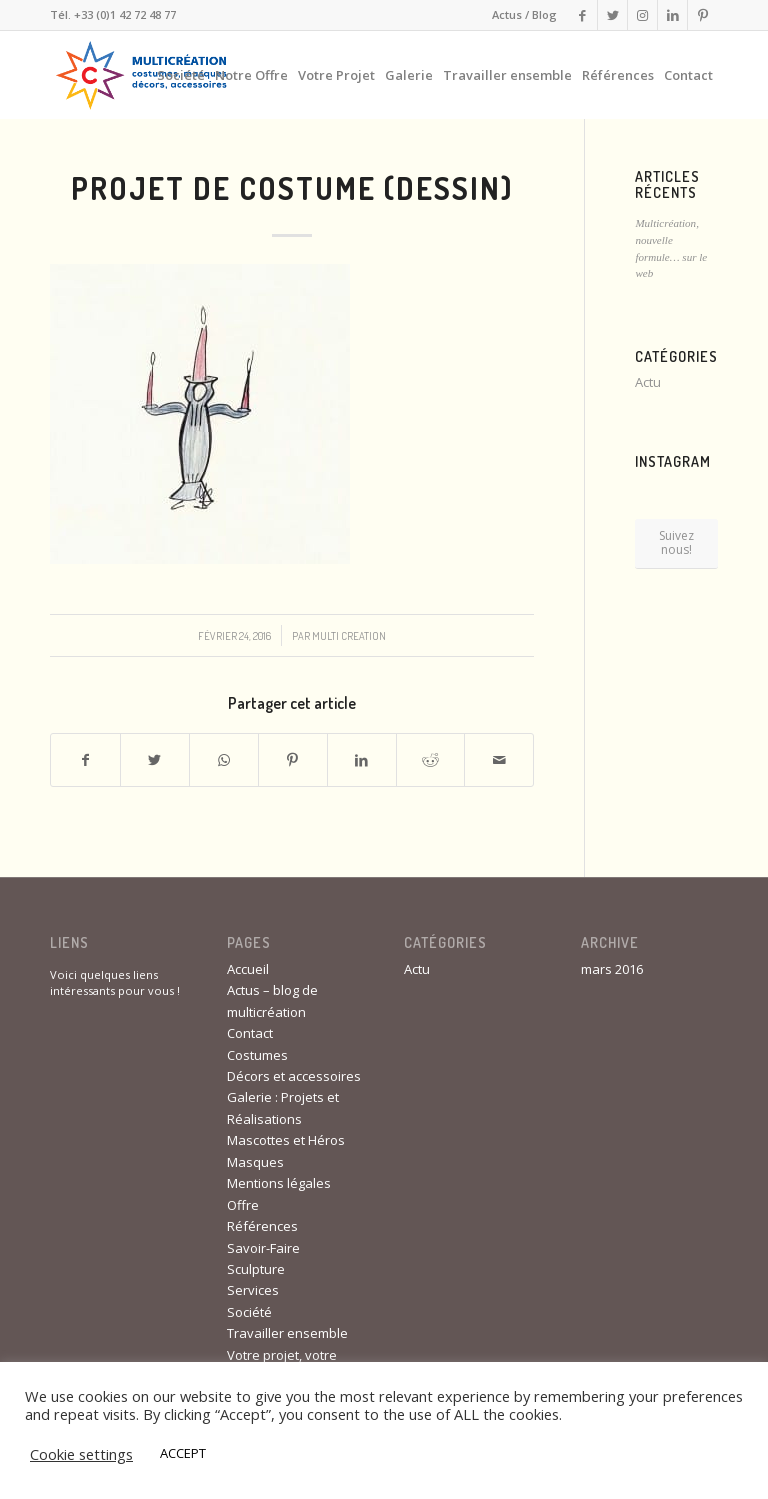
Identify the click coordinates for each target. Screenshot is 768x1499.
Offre (243, 1205)
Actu (648, 382)
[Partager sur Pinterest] (293, 760)
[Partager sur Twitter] (155, 760)
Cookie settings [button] (81, 1454)
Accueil (248, 969)
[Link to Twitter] (612, 15)
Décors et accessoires (294, 1076)
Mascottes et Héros (286, 1140)
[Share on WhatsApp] (224, 760)
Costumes (257, 1055)
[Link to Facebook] (582, 15)
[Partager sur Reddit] (431, 760)
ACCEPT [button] (183, 1453)
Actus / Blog (524, 14)
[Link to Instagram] (642, 15)
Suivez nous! (676, 542)
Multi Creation (349, 635)
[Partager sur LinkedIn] (362, 760)
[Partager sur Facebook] (85, 760)
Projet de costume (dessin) (292, 188)
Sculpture (256, 1269)
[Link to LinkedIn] (672, 15)
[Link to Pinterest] (703, 15)
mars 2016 (612, 969)
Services (253, 1290)
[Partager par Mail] (499, 760)
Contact (250, 1033)
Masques (255, 1162)
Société (249, 1312)
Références (262, 1226)
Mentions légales (279, 1183)
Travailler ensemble (287, 1333)
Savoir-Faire (263, 1248)
